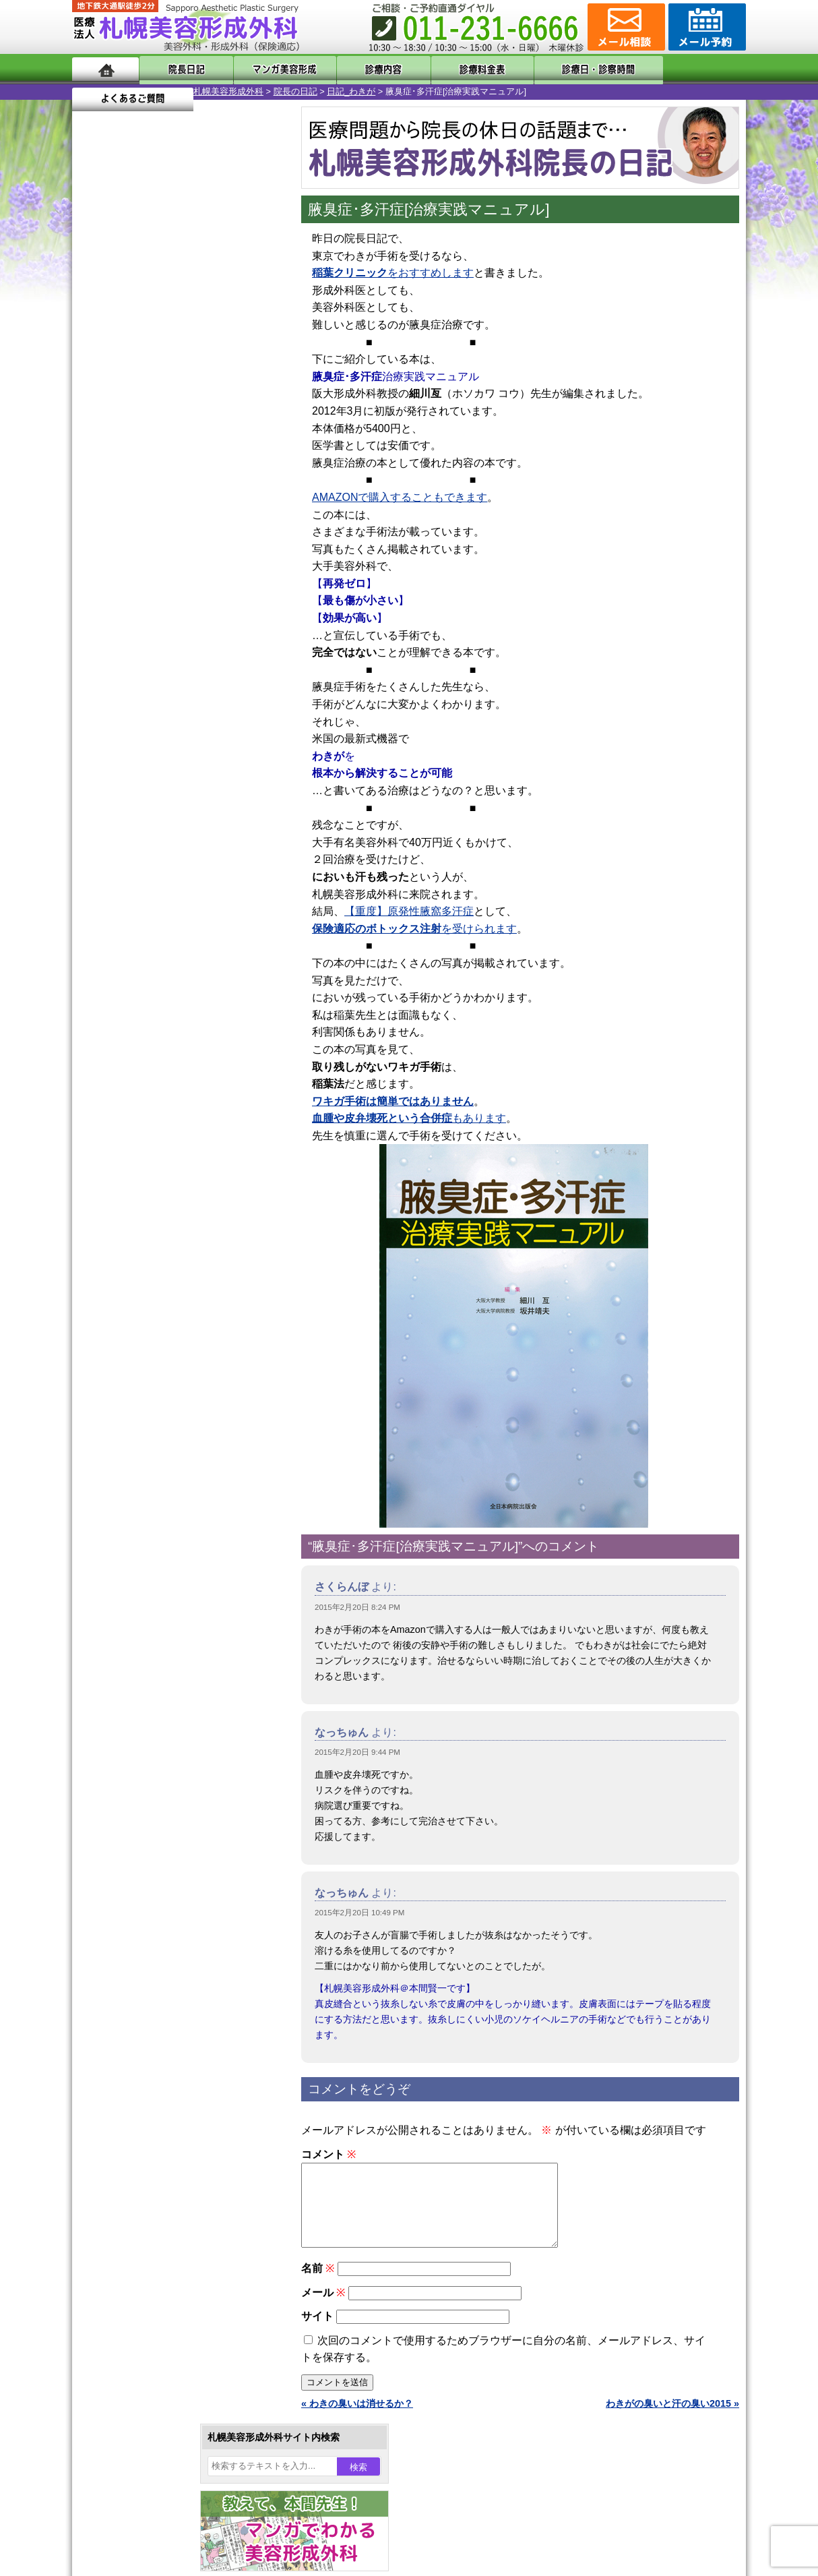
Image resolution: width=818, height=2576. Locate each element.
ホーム (105, 69)
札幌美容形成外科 (107, 91)
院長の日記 (174, 91)
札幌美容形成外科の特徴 (150, 1653)
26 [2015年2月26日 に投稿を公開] (198, 483)
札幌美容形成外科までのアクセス (169, 1701)
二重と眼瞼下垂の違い (145, 1263)
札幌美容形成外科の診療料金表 (164, 1725)
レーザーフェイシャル (164, 1384)
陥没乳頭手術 (145, 1190)
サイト (317, 2332)
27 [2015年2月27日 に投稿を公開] (224, 483)
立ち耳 (131, 1336)
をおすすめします (393, 272)
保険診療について (136, 1750)
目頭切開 (136, 1530)
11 (177, 610)
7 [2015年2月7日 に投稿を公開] (250, 422)
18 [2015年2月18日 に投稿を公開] (172, 463)
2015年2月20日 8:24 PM (357, 1607)
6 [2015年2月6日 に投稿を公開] (224, 422)
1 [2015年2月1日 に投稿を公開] (95, 422)
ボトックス (140, 1554)
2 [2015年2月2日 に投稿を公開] (121, 422)
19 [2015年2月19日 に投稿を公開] (198, 463)
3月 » (127, 509)
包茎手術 (136, 1481)
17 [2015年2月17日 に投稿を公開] (146, 463)
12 (191, 610)
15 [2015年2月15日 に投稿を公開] (95, 463)
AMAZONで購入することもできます (399, 497)
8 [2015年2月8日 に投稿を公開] (95, 443)
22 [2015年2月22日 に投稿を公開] (95, 483)
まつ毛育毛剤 (145, 1457)
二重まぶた (140, 1239)
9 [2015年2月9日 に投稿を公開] (121, 443)
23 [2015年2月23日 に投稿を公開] (121, 483)
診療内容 (355, 69)
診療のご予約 (705, 27)
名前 (317, 2284)
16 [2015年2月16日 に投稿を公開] (121, 463)
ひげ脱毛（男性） (155, 1409)
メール (323, 2308)
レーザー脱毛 (145, 1360)
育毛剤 (131, 1433)
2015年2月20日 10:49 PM (359, 1913)
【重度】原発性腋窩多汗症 (409, 911)
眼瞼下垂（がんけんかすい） (178, 1166)
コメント (328, 2154)
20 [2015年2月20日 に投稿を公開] (224, 463)
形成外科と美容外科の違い (155, 1677)
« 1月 (92, 509)
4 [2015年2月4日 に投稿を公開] (172, 422)
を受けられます (414, 928)
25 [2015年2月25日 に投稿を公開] (172, 483)
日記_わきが (230, 91)
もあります (409, 1118)
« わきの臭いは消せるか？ (357, 2419)
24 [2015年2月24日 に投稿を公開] (146, 483)
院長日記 (179, 69)
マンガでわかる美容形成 (267, 69)
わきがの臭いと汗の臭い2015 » (672, 2419)
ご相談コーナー (624, 27)
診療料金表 (442, 69)
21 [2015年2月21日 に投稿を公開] (250, 463)
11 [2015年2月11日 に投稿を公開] (172, 443)
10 (164, 610)
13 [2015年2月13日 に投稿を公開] (224, 443)
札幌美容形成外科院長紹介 (155, 1774)
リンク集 (117, 1798)
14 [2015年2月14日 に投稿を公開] (250, 443)
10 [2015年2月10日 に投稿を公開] (146, 443)
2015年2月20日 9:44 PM (357, 1752)
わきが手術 (165, 1287)
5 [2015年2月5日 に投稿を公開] (198, 422)
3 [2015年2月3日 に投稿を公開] (147, 422)
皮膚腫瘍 (136, 1506)
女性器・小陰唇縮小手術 (169, 1214)
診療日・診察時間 (557, 69)
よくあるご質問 (685, 69)
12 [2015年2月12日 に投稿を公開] (198, 443)
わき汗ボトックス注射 (164, 1312)
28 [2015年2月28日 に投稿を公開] (250, 483)
